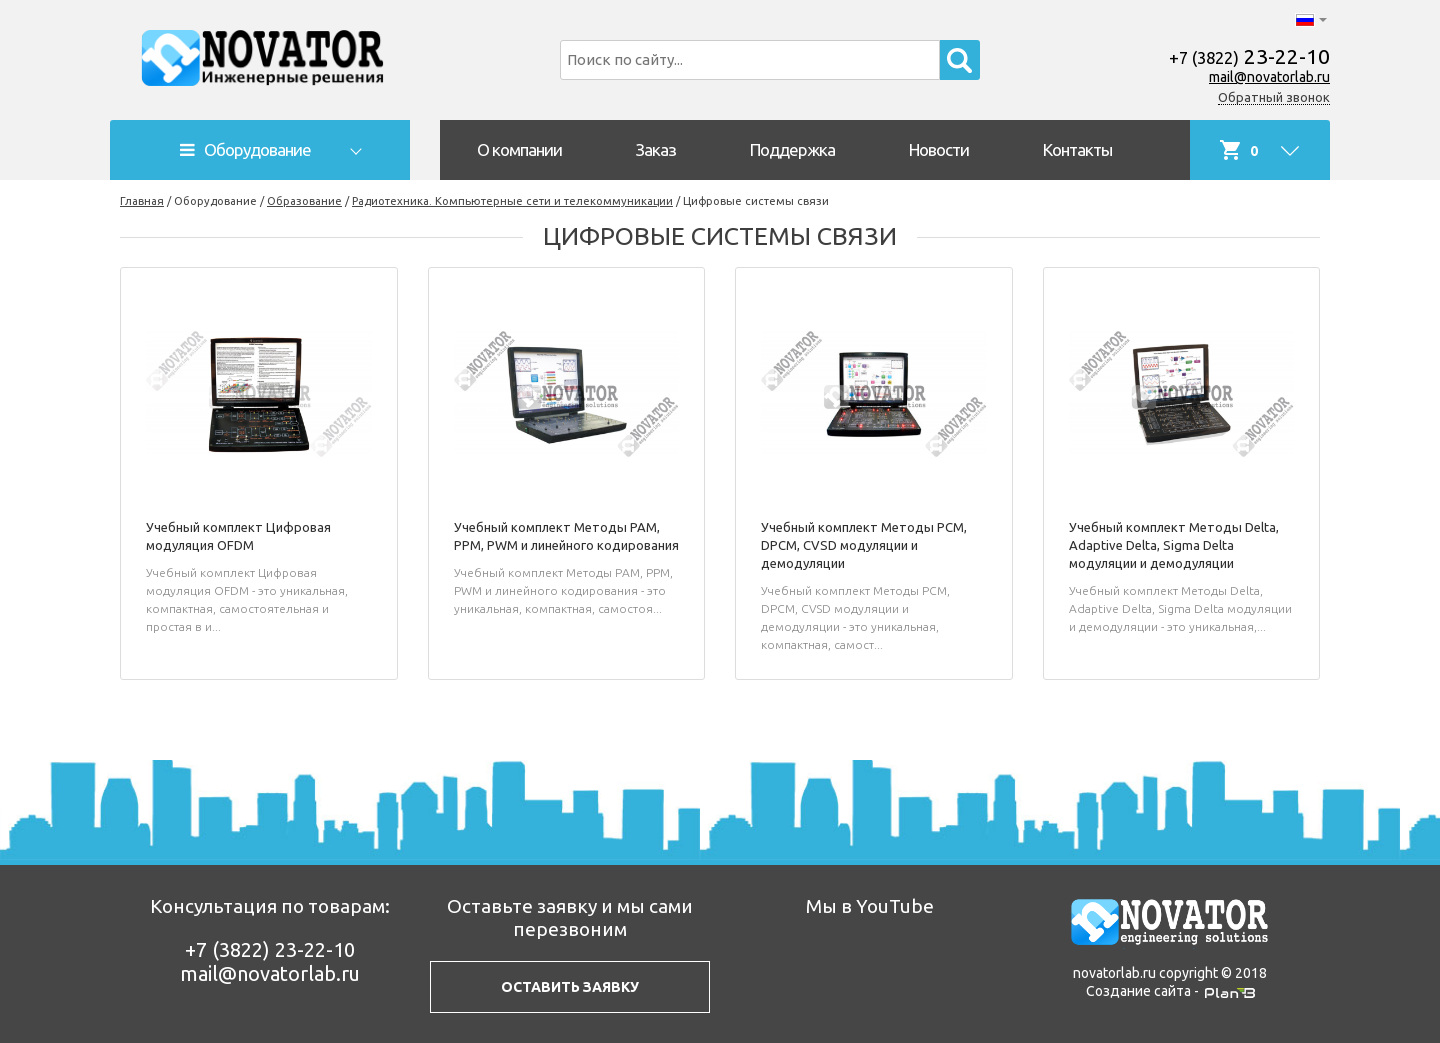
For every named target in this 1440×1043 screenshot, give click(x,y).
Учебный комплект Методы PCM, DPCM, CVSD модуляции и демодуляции (864, 545)
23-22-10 (1249, 56)
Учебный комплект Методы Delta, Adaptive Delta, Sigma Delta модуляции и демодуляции (1174, 545)
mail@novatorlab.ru (1269, 77)
